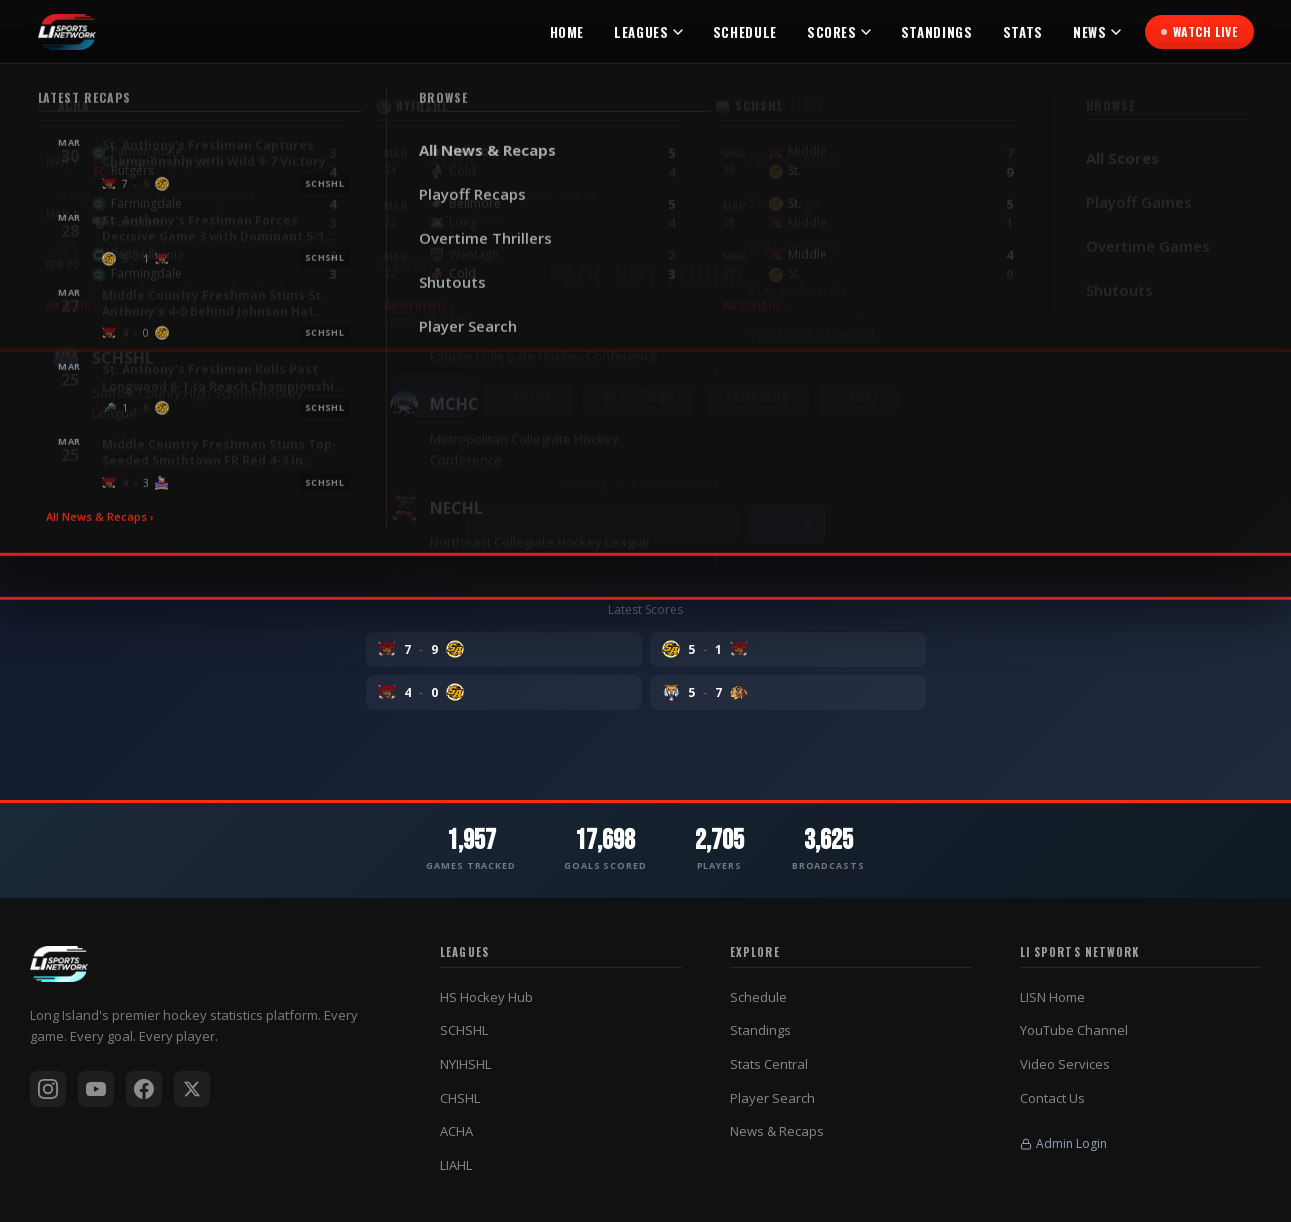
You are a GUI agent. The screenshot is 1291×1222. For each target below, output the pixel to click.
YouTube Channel (1074, 1030)
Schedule (745, 32)
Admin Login (1063, 1143)
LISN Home (1052, 997)
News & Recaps (777, 1131)
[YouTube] (96, 1089)
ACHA (456, 1131)
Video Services (1065, 1064)
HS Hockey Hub (486, 997)
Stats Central (769, 1064)
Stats (1023, 32)
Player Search (772, 1098)
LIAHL (456, 1165)
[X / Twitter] (192, 1089)
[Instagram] (48, 1089)
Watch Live (1199, 31)
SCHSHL (464, 1030)
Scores (839, 32)
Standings (937, 32)
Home (567, 32)
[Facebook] (144, 1089)
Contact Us (1052, 1098)
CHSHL (460, 1098)
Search (786, 524)
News (1097, 32)
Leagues (648, 32)
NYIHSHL (465, 1064)
